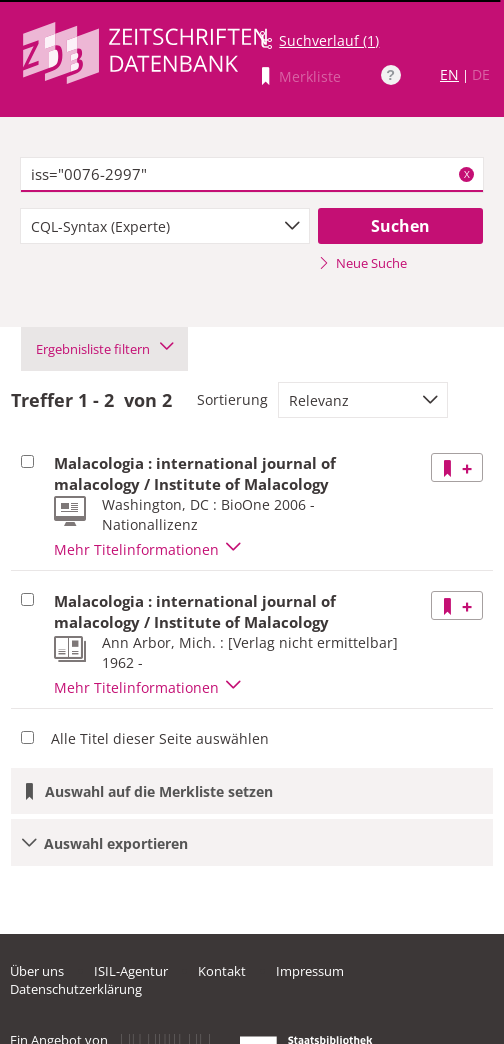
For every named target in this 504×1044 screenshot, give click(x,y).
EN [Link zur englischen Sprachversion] (449, 74)
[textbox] (252, 175)
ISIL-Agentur (131, 971)
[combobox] (165, 226)
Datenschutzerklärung (76, 989)
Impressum (310, 971)
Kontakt (222, 971)
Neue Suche (362, 263)
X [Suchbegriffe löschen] (467, 174)
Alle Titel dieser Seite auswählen (160, 738)
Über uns (37, 971)
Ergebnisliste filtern (104, 349)
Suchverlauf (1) (329, 40)
